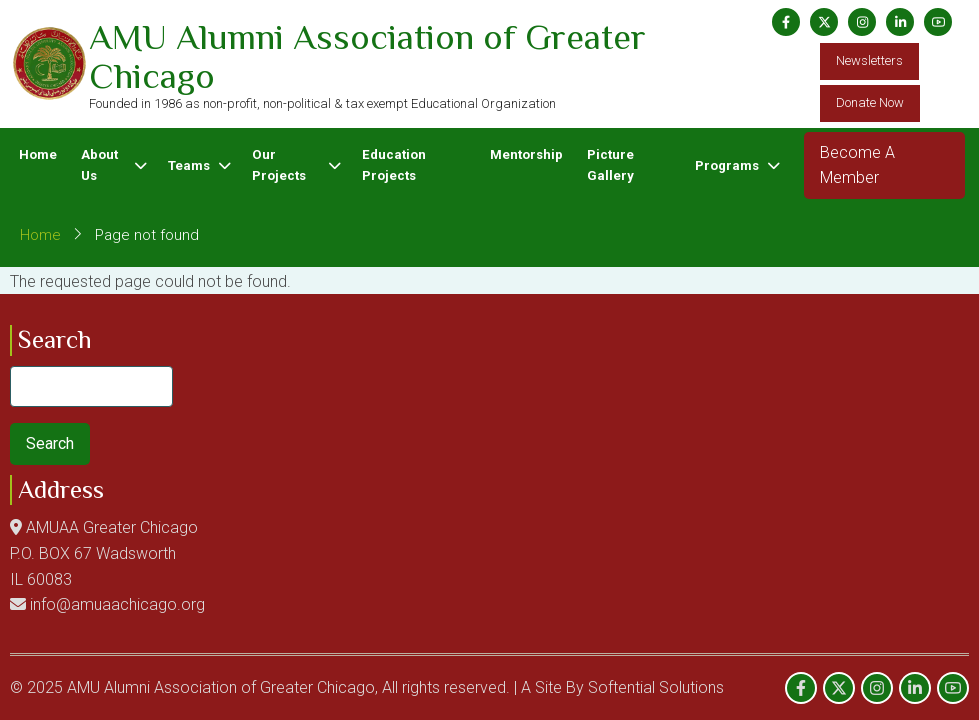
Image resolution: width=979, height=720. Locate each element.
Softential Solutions (656, 687)
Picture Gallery (610, 165)
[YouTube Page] (938, 22)
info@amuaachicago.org (117, 604)
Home (38, 154)
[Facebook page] (786, 22)
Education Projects (394, 165)
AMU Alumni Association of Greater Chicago (367, 57)
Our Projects (279, 165)
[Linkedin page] (900, 22)
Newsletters (869, 60)
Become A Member (857, 165)
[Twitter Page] (824, 22)
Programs (727, 165)
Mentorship (526, 154)
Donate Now (870, 102)
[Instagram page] (862, 22)
